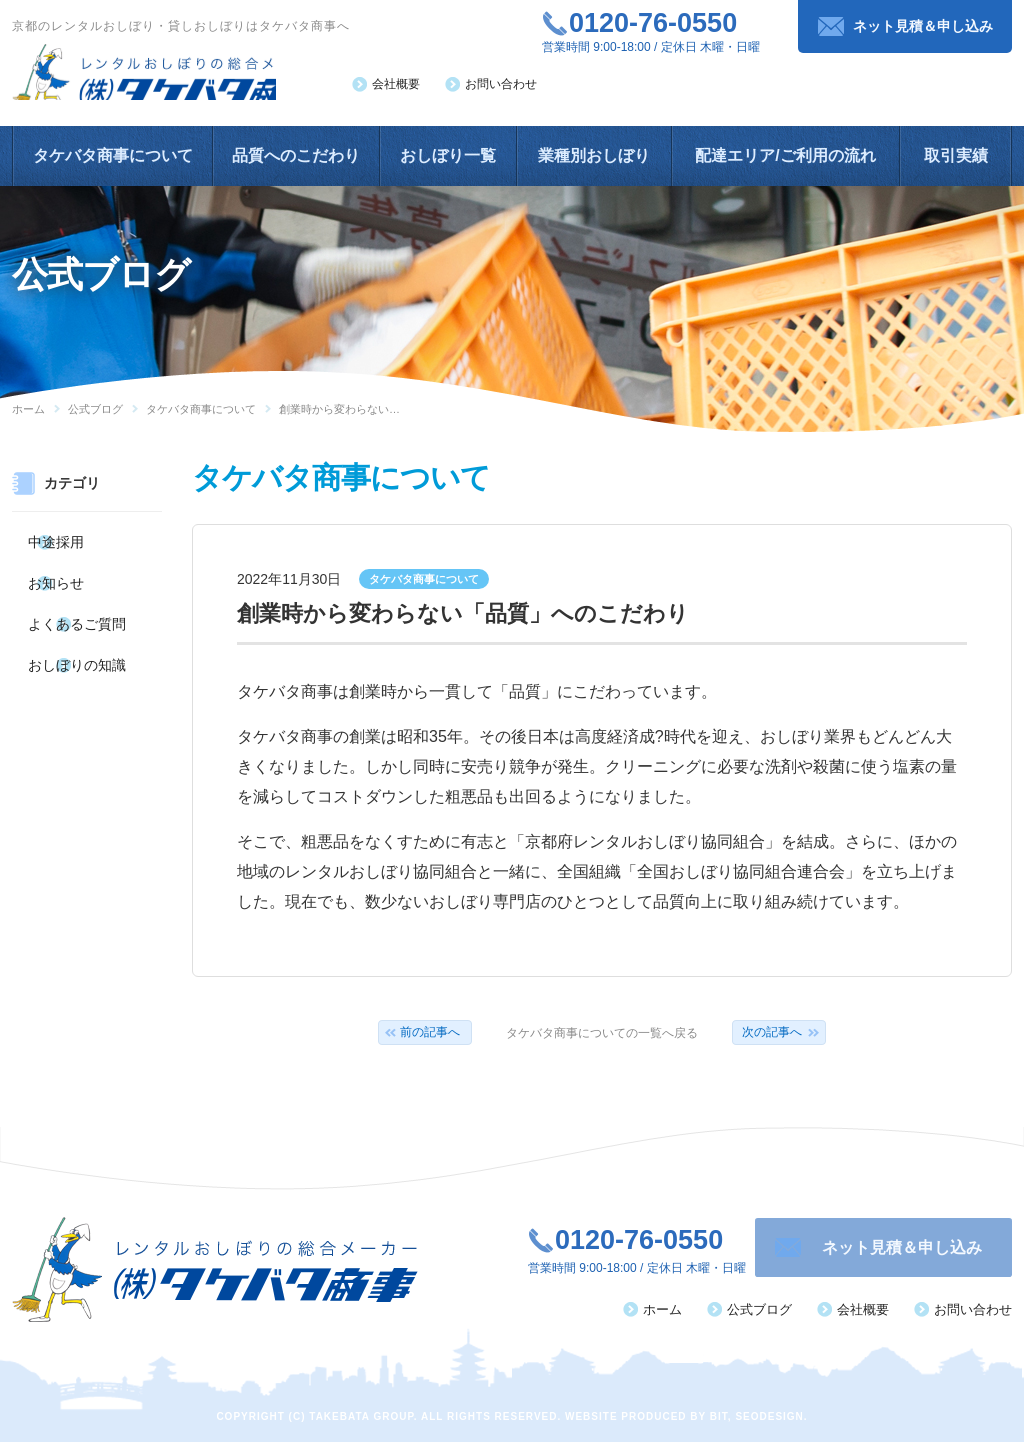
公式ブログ (95, 409)
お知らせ (56, 574)
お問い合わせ (501, 84)
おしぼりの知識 (74, 644)
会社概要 (396, 84)
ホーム (28, 409)
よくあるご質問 (74, 609)
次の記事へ (772, 1032)
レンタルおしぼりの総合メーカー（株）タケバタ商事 (168, 77)
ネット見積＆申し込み (923, 26)
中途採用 (56, 539)
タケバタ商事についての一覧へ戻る (602, 1033)
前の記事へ (430, 1032)
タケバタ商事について (201, 409)
